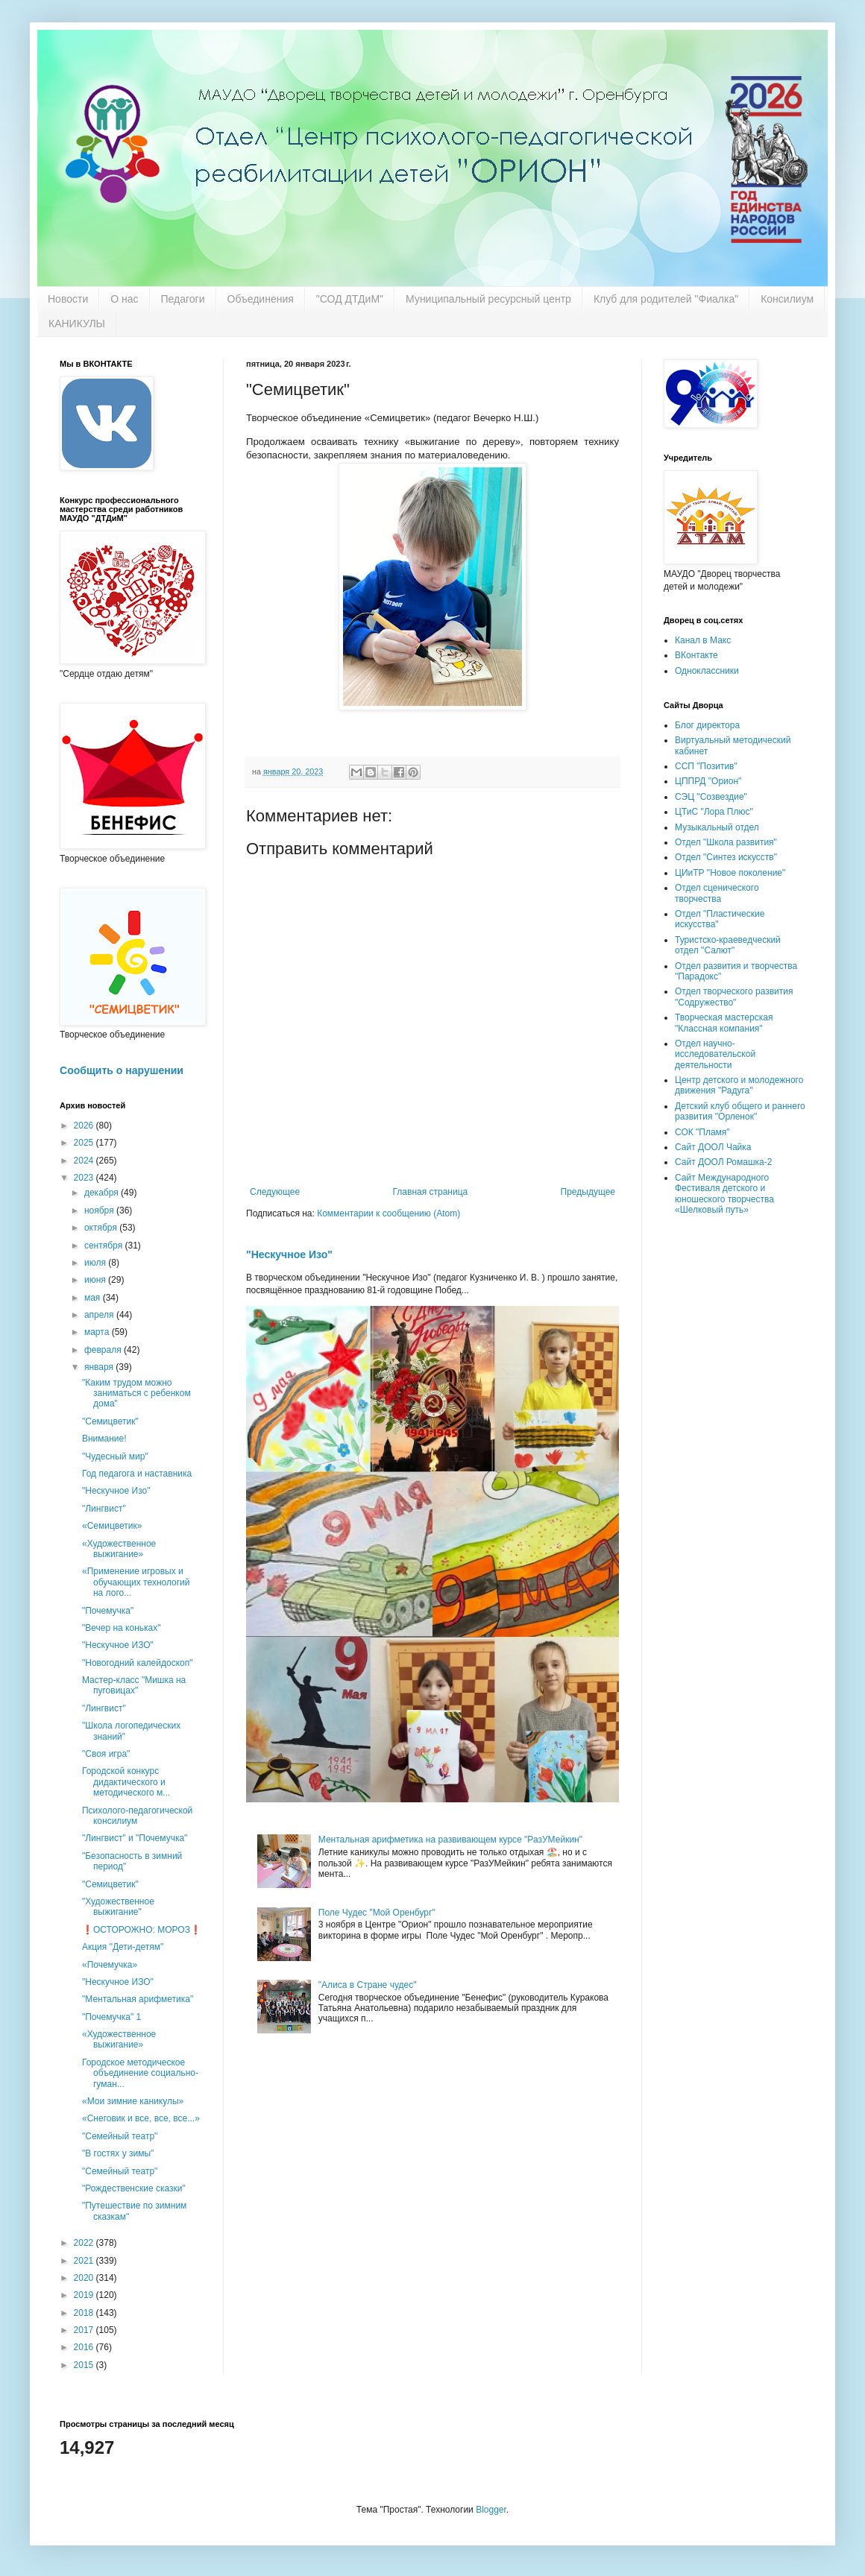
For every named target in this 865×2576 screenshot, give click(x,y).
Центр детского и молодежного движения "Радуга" (739, 1085)
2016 (85, 2347)
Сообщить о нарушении (121, 1070)
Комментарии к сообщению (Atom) (388, 1213)
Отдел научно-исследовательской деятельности (715, 1054)
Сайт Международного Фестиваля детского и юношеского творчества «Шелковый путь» (724, 1193)
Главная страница (430, 1192)
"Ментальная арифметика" (137, 1999)
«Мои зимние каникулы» (132, 2101)
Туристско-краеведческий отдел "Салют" (728, 945)
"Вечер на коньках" (121, 1628)
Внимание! (104, 1438)
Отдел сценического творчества (717, 893)
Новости (68, 299)
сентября (104, 1245)
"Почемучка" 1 (111, 2017)
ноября (100, 1210)
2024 (85, 1160)
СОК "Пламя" (702, 1132)
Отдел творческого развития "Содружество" (734, 996)
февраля (104, 1350)
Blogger (491, 2509)
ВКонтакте (696, 655)
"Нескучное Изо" (289, 1254)
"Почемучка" (107, 1611)
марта (98, 1332)
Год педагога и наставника (137, 1473)
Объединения (260, 299)
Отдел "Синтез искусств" (726, 857)
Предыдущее (588, 1192)
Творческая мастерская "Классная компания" (724, 1022)
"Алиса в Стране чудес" (367, 1985)
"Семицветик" (110, 1421)
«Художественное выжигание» (119, 1548)
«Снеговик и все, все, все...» (141, 2118)
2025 (85, 1142)
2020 (85, 2278)
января (100, 1367)
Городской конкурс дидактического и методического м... (126, 1782)
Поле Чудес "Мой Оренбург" (376, 1912)
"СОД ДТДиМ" (349, 299)
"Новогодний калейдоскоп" (137, 1663)
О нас (124, 299)
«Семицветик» (112, 1526)
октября (101, 1227)
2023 (85, 1177)
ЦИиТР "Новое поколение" (730, 873)
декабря (102, 1192)
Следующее (275, 1192)
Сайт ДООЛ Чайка (713, 1147)
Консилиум (787, 299)
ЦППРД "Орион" (708, 781)
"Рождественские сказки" (134, 2188)
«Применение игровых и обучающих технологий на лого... (136, 1582)
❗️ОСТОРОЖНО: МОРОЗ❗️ (141, 1930)
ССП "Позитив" (706, 766)
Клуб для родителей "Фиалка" (666, 299)
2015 (85, 2365)
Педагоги (183, 299)
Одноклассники (707, 671)
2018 (85, 2313)
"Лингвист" (104, 1508)
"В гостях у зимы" (118, 2153)
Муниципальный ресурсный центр (488, 299)
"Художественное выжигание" (118, 1906)
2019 (85, 2295)
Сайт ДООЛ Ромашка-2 (723, 1162)
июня (96, 1280)
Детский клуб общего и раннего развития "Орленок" (740, 1111)
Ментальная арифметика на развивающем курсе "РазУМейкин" (450, 1839)
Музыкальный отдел (717, 827)
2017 (85, 2330)
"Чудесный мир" (115, 1456)
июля (96, 1262)
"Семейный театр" (119, 2136)
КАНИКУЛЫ (76, 323)
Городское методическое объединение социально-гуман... (140, 2073)
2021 (85, 2260)
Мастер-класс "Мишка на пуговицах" (134, 1685)
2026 (85, 1125)
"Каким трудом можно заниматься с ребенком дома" (136, 1393)
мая (93, 1297)
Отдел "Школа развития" (726, 842)
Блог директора (707, 725)
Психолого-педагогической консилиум (137, 1815)
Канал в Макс (703, 640)
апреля (100, 1315)
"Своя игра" (106, 1754)
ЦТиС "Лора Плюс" (714, 811)
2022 (85, 2243)
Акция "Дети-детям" (122, 1947)
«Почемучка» (109, 1965)
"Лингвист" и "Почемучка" (134, 1838)
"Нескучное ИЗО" (118, 1645)
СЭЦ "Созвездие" (711, 797)
